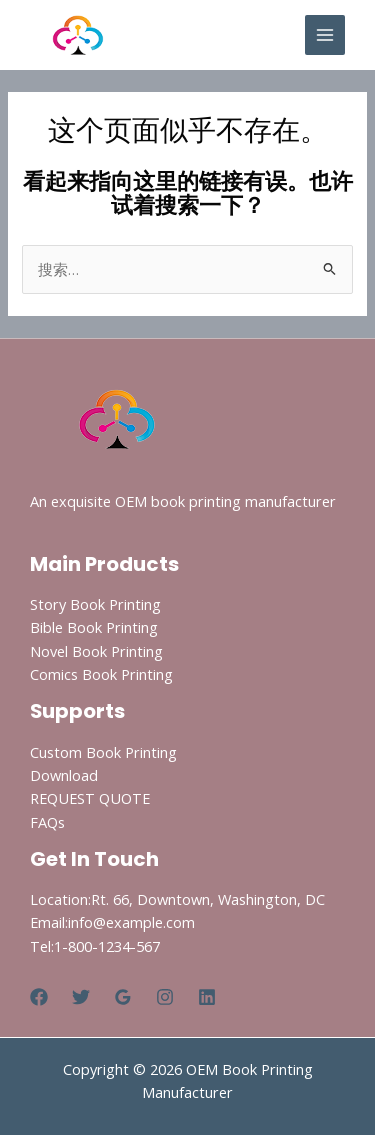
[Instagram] (165, 997)
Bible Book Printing (94, 627)
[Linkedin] (207, 997)
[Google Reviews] (123, 997)
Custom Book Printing (103, 752)
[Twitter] (81, 997)
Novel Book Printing (96, 651)
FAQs (47, 822)
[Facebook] (39, 997)
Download (64, 775)
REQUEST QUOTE (90, 798)
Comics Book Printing (101, 674)
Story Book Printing (95, 604)
